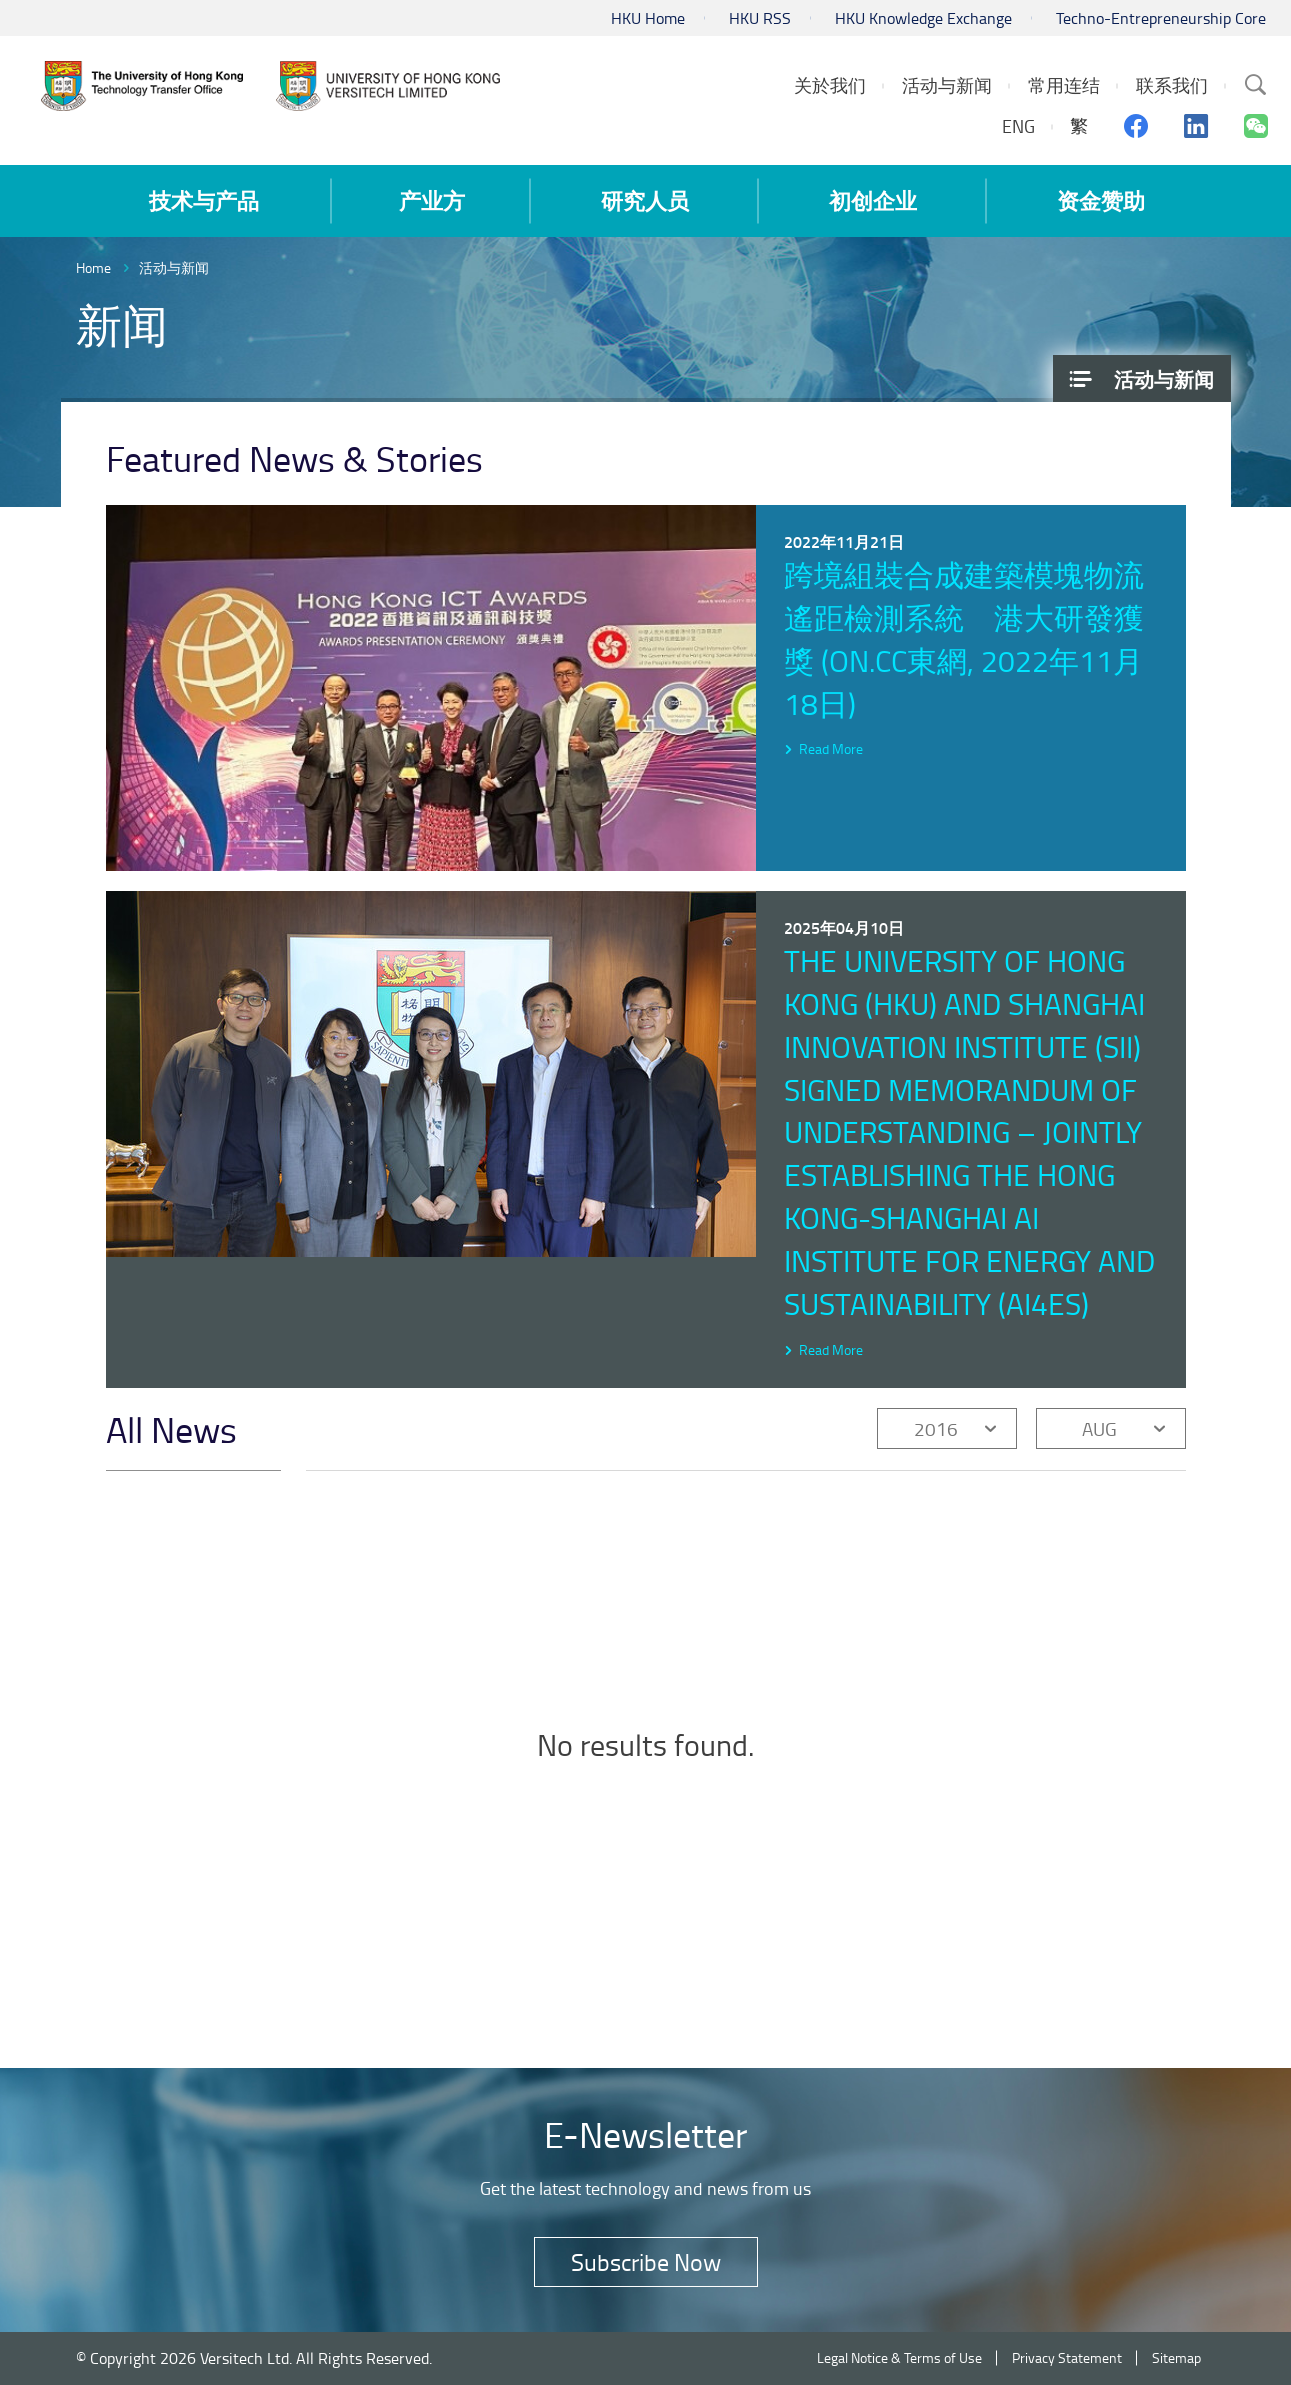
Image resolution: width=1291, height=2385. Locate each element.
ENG (1018, 126)
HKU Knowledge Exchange (923, 18)
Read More (831, 748)
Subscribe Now (646, 2261)
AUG (1099, 1428)
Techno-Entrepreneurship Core (1161, 18)
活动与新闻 (174, 267)
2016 (936, 1428)
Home (93, 267)
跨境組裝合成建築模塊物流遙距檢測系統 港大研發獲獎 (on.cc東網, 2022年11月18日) (964, 639)
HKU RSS (760, 18)
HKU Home (648, 18)
